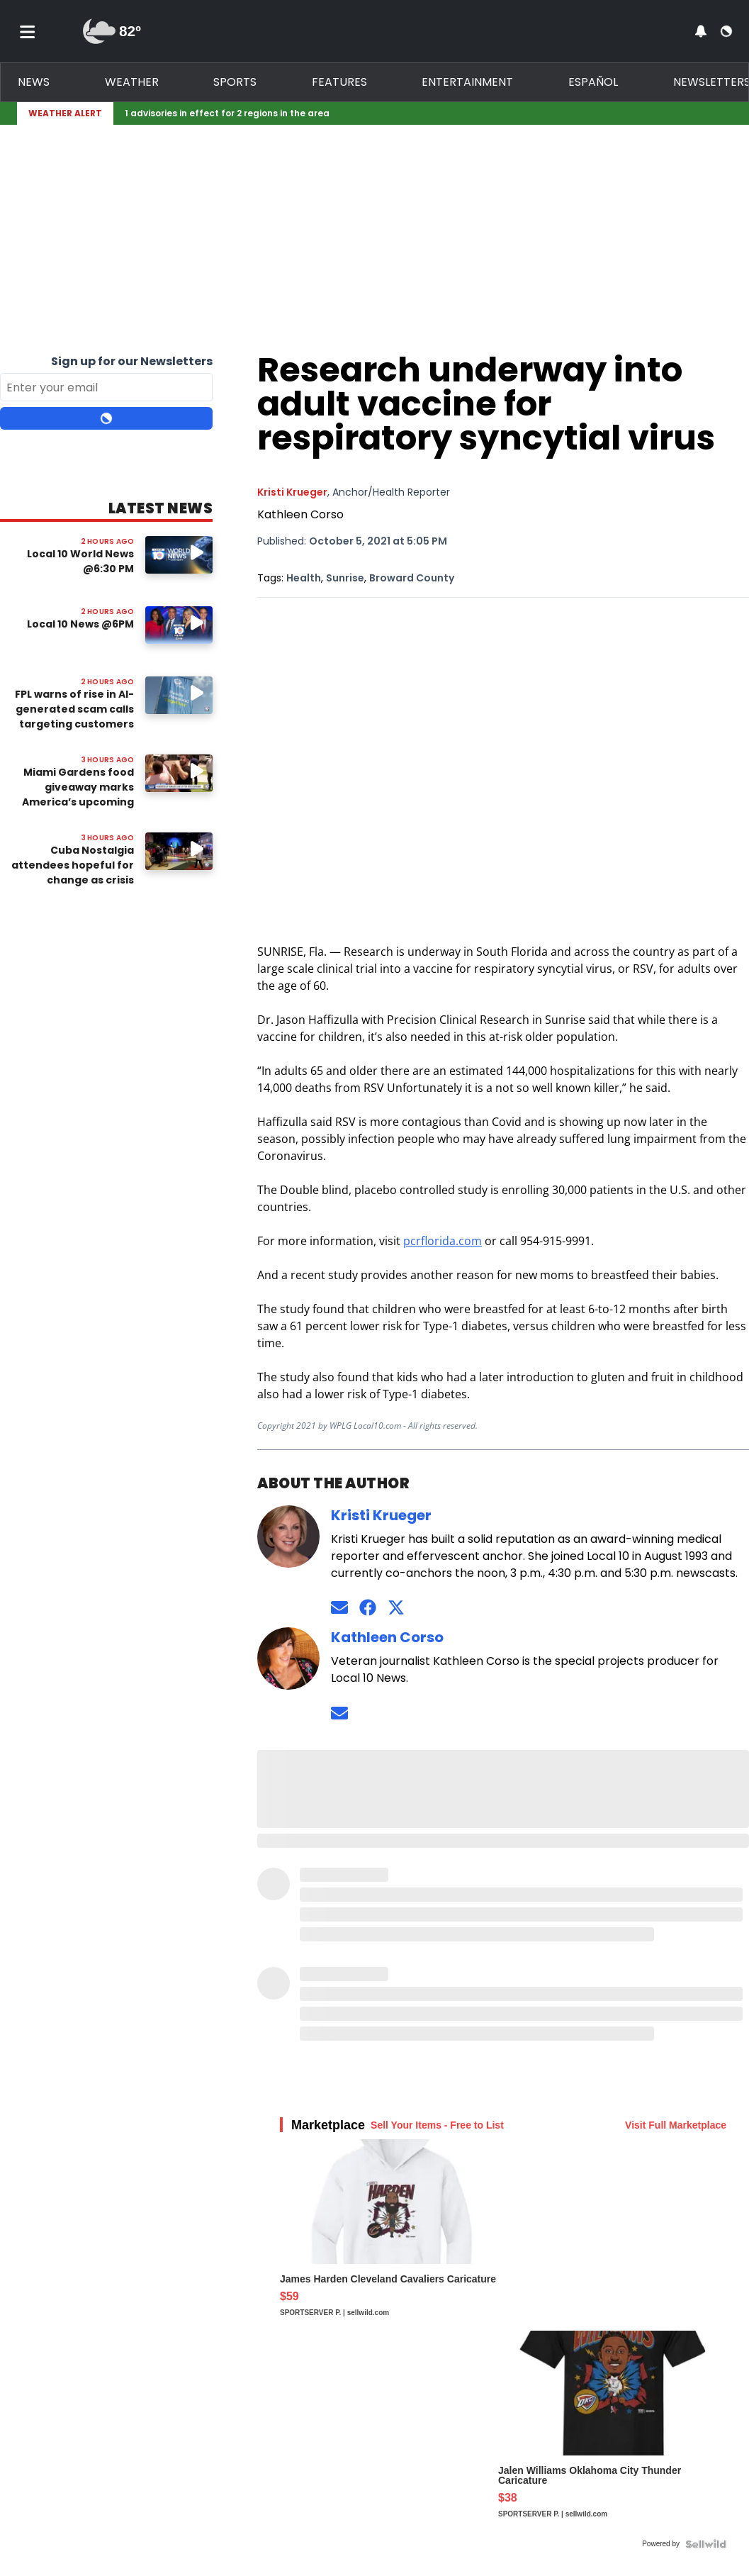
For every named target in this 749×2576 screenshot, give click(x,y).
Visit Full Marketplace (675, 2125)
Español (593, 82)
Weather (132, 82)
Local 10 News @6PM (80, 624)
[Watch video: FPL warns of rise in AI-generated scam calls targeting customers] (179, 695)
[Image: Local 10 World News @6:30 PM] (179, 555)
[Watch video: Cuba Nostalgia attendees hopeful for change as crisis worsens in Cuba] (179, 851)
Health (303, 578)
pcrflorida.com (442, 1241)
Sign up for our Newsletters (132, 361)
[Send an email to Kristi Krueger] (339, 1608)
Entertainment (467, 82)
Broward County (411, 578)
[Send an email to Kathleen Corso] (339, 1713)
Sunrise (345, 578)
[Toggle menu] (27, 31)
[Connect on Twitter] (396, 1608)
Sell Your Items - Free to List (437, 2125)
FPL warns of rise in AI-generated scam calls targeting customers (74, 709)
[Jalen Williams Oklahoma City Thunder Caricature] (612, 2431)
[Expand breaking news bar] (729, 113)
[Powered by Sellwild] (705, 2544)
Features (339, 82)
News (34, 82)
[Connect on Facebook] (367, 1608)
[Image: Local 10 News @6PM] (179, 625)
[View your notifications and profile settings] (701, 31)
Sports (235, 82)
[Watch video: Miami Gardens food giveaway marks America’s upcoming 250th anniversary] (179, 773)
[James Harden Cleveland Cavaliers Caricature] (394, 2235)
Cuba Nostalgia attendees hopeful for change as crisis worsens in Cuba (72, 872)
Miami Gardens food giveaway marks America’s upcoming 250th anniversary (78, 794)
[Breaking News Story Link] (419, 113)
